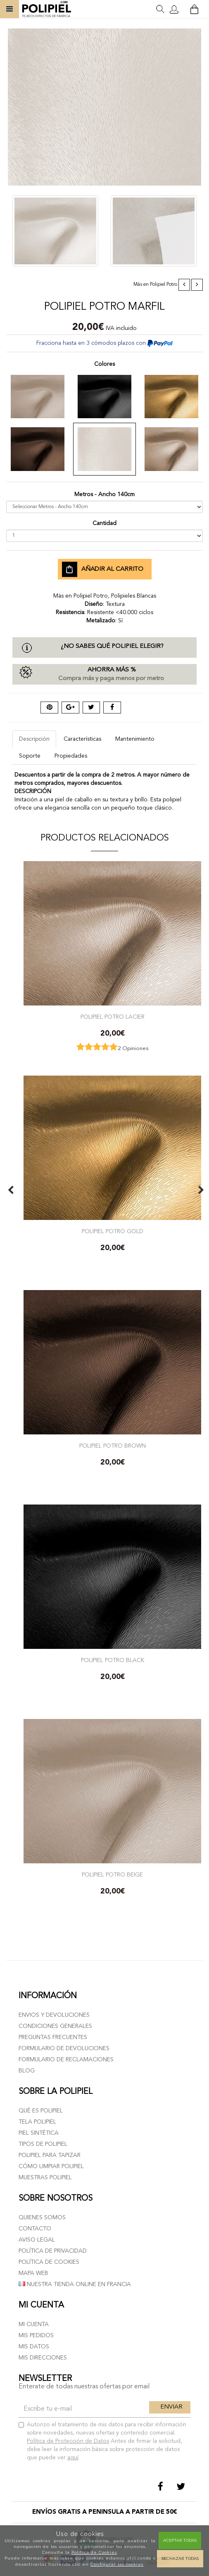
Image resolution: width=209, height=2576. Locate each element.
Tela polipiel (37, 2122)
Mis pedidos (36, 2335)
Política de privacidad (53, 2251)
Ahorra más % (104, 675)
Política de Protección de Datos (68, 2441)
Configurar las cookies (116, 2564)
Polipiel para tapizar (50, 2155)
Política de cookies (49, 2262)
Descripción (34, 739)
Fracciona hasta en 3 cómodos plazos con (104, 343)
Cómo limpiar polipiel (51, 2166)
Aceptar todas (180, 2540)
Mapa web (33, 2273)
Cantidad (104, 523)
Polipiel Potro (163, 284)
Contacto (35, 2229)
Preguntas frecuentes (53, 2037)
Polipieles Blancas (133, 596)
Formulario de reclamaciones (66, 2060)
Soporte (29, 756)
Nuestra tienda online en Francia (75, 2284)
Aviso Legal (37, 2240)
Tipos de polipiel (43, 2144)
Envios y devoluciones (54, 2015)
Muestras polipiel (45, 2177)
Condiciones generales (55, 2026)
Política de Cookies (94, 2552)
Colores (104, 364)
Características (82, 739)
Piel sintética (39, 2133)
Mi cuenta (34, 2324)
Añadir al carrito (102, 569)
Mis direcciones (43, 2358)
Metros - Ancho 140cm (104, 494)
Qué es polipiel (41, 2111)
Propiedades (71, 756)
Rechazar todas (180, 2558)
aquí (72, 2458)
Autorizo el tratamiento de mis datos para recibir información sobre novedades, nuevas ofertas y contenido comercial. (102, 2441)
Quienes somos (42, 2217)
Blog (27, 2071)
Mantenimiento (134, 739)
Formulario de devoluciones (64, 2048)
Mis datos (34, 2347)
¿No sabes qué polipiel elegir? (112, 646)
